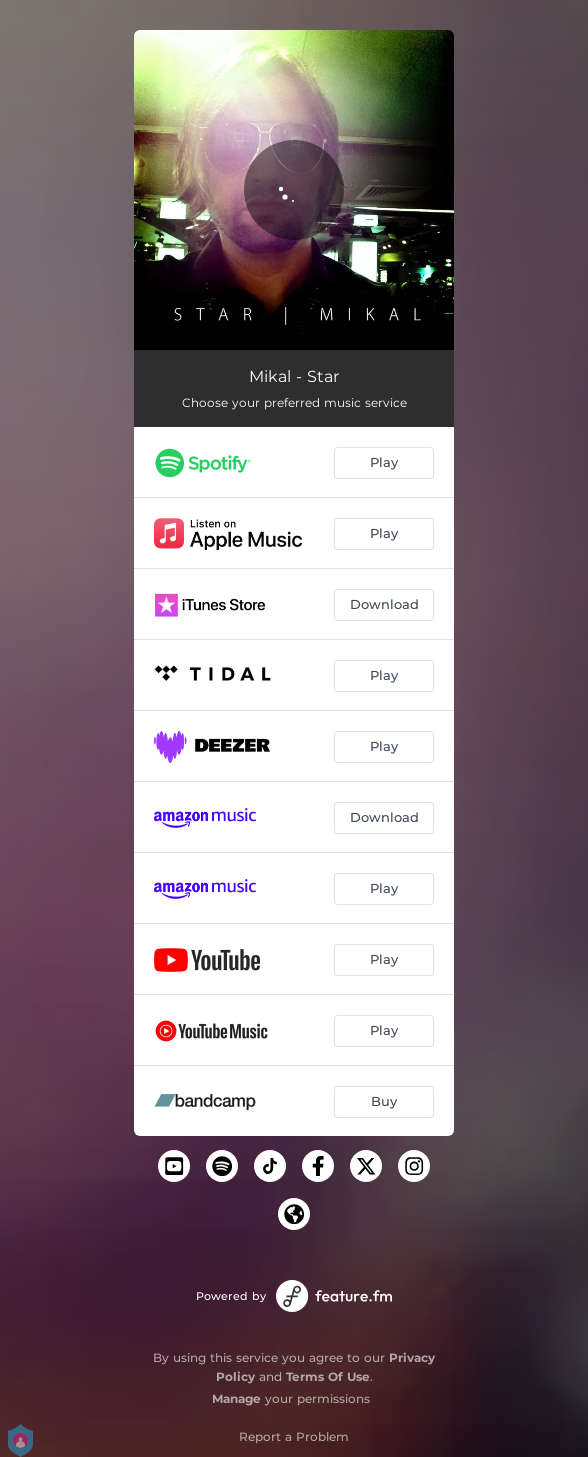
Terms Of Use (328, 1376)
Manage (236, 1398)
